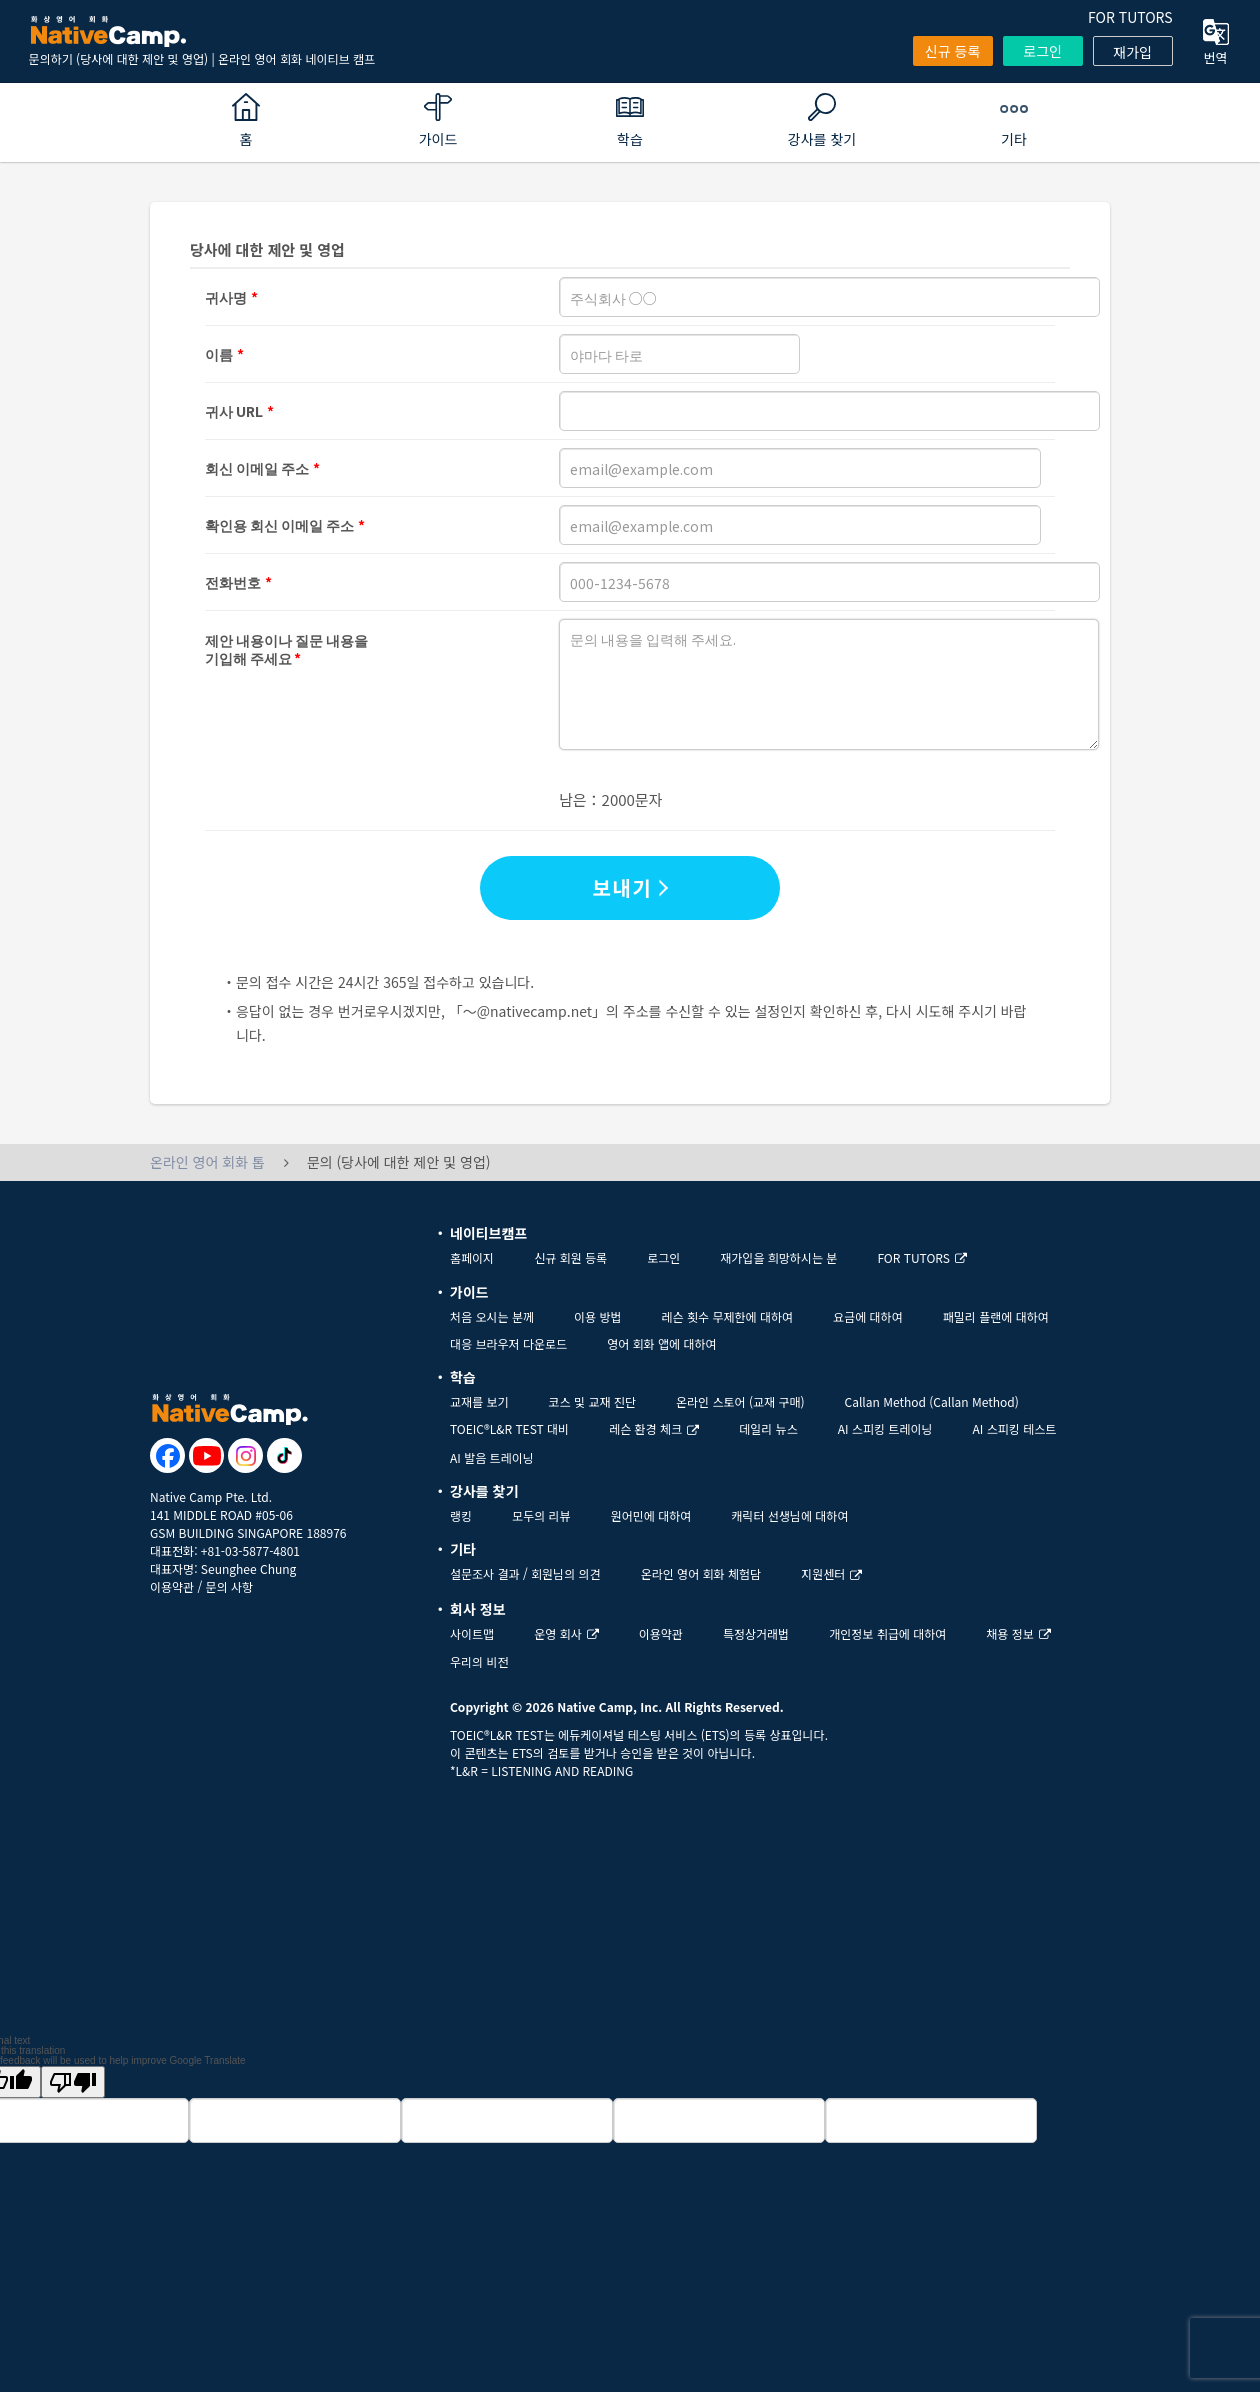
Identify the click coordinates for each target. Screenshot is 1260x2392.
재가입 (1132, 52)
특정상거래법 (756, 1633)
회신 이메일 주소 (257, 468)
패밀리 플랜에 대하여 (996, 1316)
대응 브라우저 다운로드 (508, 1343)
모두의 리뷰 (541, 1515)
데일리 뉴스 (768, 1428)
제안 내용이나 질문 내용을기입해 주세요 (286, 640)
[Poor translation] (73, 2082)
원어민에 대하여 (651, 1515)
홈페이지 (472, 1257)
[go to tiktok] (284, 1455)
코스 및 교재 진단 (592, 1401)
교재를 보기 (479, 1401)
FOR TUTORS (1130, 17)
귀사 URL (234, 411)
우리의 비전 (479, 1661)
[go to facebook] (167, 1455)
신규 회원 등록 (570, 1257)
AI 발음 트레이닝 (492, 1457)
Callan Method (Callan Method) (932, 1401)
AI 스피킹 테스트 (1015, 1428)
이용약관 (172, 1586)
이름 (219, 354)
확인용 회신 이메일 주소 (279, 525)
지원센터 (831, 1573)
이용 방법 (598, 1316)
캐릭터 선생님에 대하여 (789, 1515)
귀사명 (226, 297)
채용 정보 (1018, 1633)
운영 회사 (566, 1633)
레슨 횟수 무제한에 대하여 (728, 1316)
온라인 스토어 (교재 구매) (740, 1401)
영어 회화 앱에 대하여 (661, 1343)
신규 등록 (952, 51)
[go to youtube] (206, 1455)
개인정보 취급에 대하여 (887, 1633)
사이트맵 (472, 1633)
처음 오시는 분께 (492, 1316)
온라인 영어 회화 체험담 (701, 1573)
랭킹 (461, 1515)
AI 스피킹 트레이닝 (885, 1428)
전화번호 (233, 582)
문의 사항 (230, 1586)
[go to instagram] (245, 1455)
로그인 (1042, 51)
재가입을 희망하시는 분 (778, 1257)
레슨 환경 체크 (654, 1428)
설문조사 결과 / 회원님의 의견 (525, 1573)
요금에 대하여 (868, 1316)
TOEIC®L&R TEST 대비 (509, 1428)
